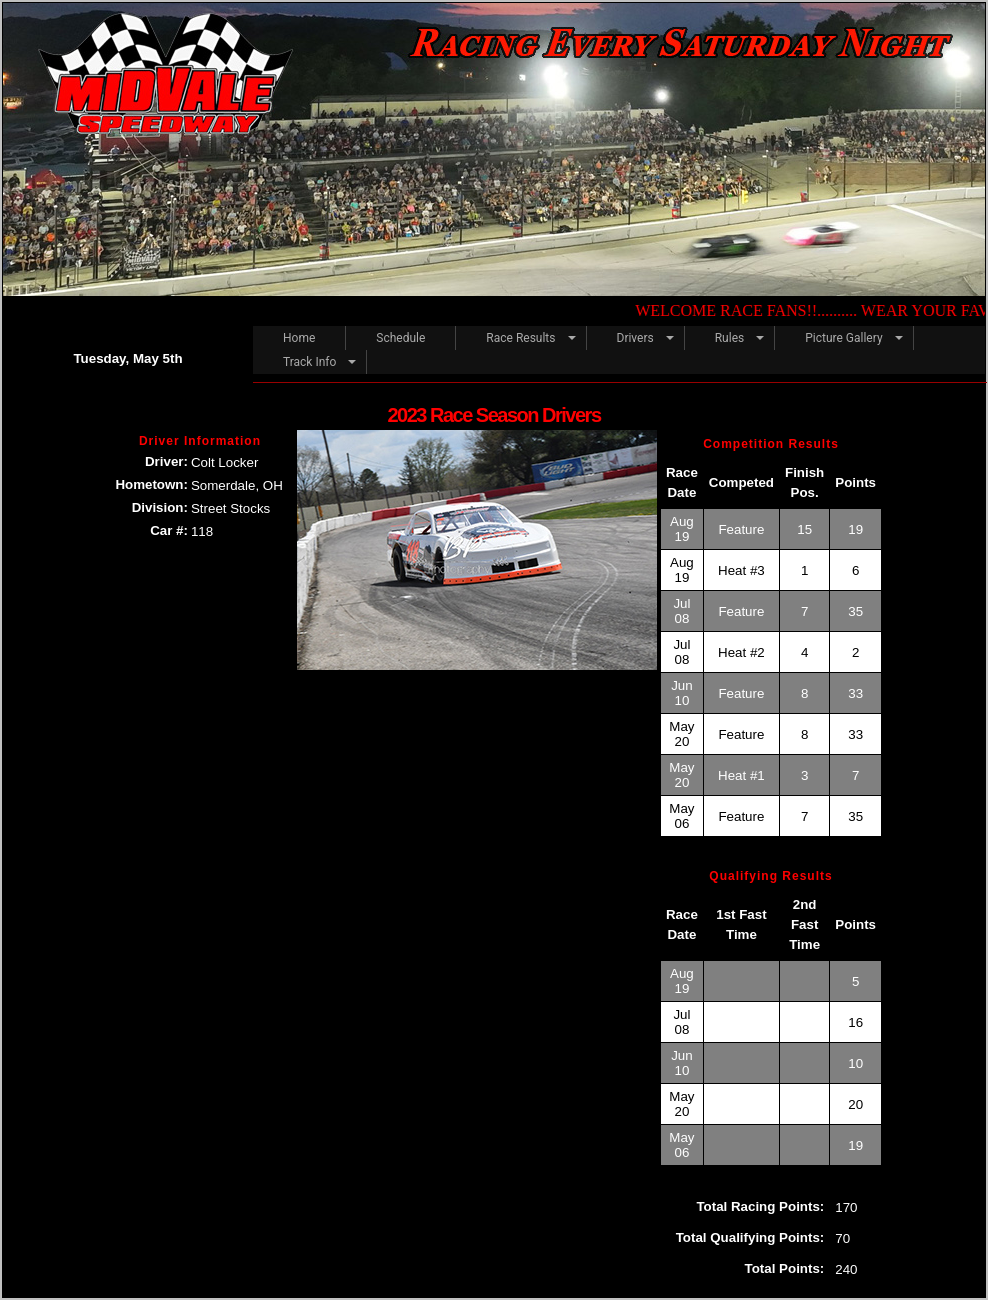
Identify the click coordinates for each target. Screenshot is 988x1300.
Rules (729, 338)
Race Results (520, 338)
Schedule (400, 338)
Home (299, 338)
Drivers (635, 338)
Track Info (309, 362)
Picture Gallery (843, 338)
